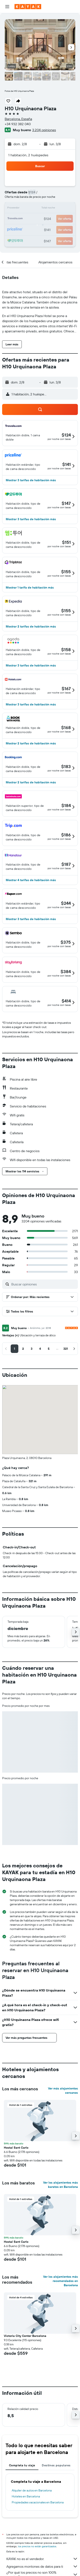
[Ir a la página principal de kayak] (28, 6)
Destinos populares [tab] (56, 2465)
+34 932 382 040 (18, 124)
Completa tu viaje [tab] (22, 2465)
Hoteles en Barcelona (26, 2496)
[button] (7, 6)
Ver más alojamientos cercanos (63, 2090)
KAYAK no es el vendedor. (42, 2558)
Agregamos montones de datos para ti (42, 2566)
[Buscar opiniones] (43, 1284)
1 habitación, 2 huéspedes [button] (28, 155)
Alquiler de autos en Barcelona (32, 2490)
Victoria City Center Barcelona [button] (25, 2336)
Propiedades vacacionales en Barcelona (38, 2502)
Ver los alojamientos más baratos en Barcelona (60, 2185)
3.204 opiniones (44, 130)
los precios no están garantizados (37, 2546)
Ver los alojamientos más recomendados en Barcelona (60, 2281)
